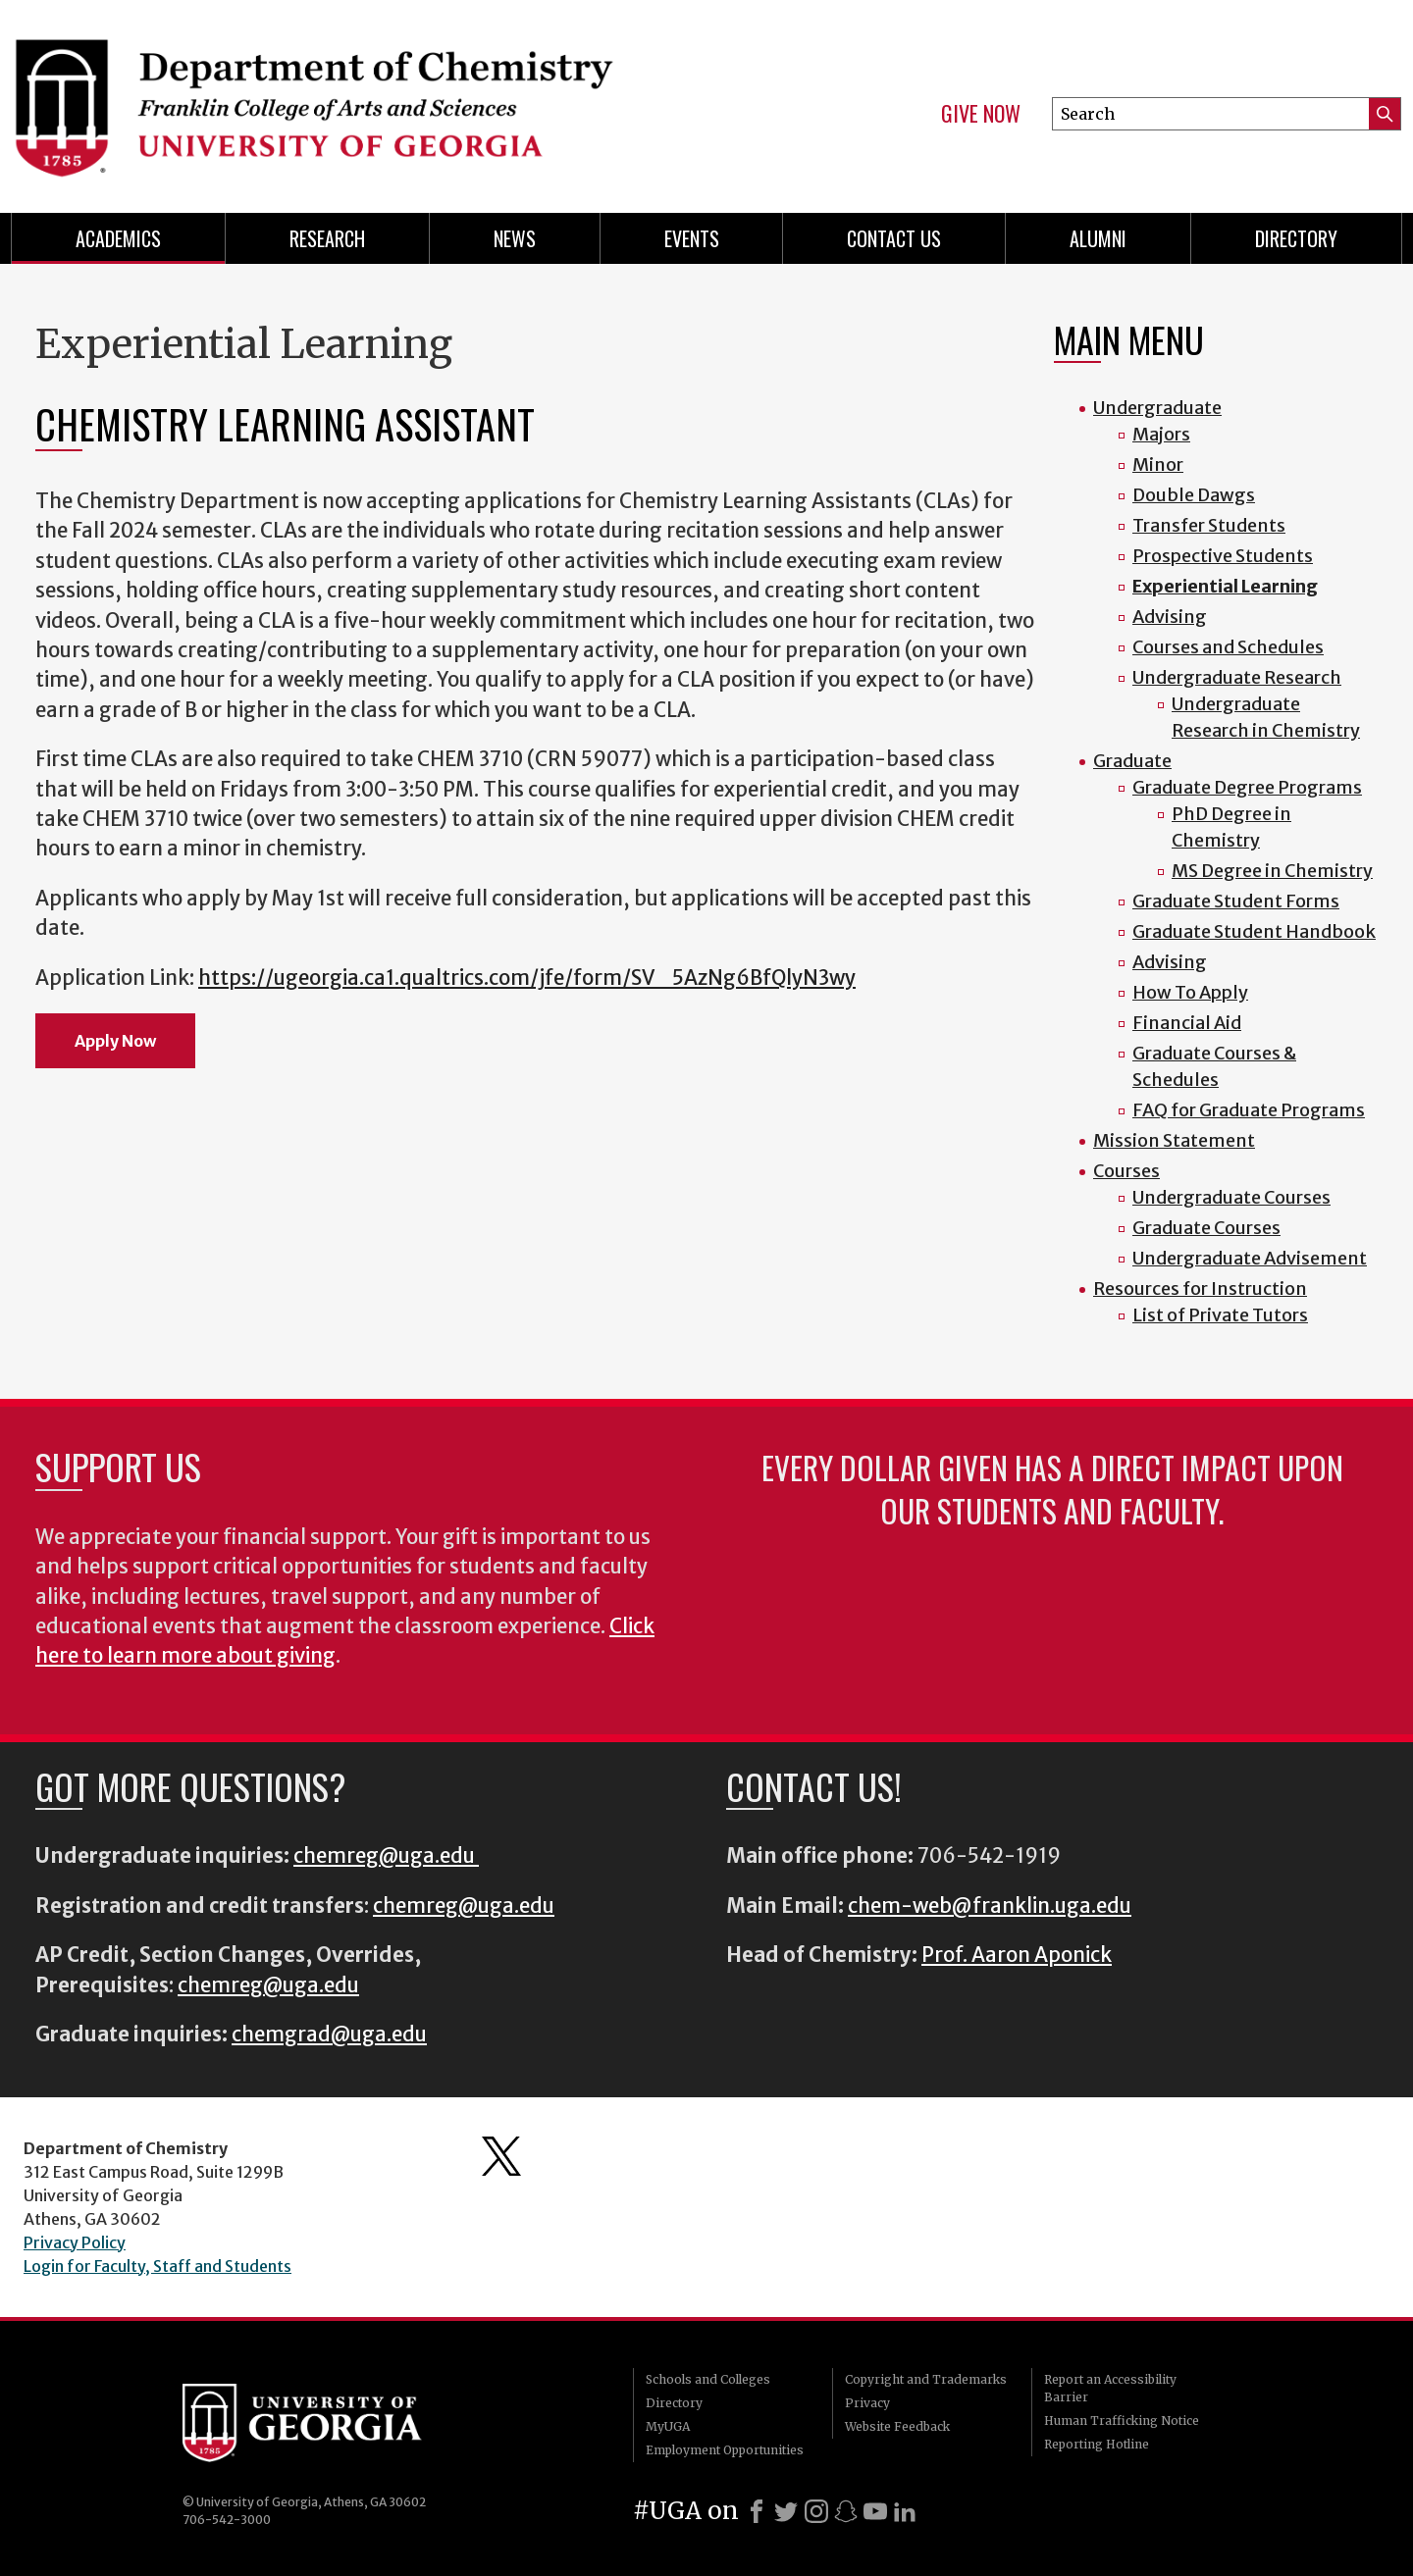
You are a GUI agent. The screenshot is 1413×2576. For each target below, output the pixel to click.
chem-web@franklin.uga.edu (989, 1906)
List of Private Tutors (1220, 1315)
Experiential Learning (1225, 586)
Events (691, 238)
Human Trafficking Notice (1121, 2420)
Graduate (1132, 760)
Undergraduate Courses (1231, 1197)
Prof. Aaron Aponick (1016, 1955)
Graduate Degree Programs (1247, 787)
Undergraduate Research (1236, 677)
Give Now (980, 114)
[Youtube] (875, 2511)
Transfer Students (1208, 525)
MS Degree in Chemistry (1272, 870)
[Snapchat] (846, 2511)
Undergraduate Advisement (1249, 1258)
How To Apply (1190, 992)
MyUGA (668, 2426)
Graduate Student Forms (1235, 901)
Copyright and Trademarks (926, 2379)
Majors (1161, 434)
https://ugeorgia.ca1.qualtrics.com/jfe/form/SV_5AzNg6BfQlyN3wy (527, 978)
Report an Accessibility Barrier (1110, 2388)
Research (327, 238)
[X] (786, 2511)
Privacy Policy (75, 2242)
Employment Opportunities (725, 2450)
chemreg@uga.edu (386, 1856)
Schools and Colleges (708, 2379)
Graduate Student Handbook (1254, 931)
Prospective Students (1222, 555)
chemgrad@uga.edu (329, 2034)
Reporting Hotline (1096, 2444)
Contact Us (894, 238)
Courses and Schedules (1228, 647)
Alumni (1098, 238)
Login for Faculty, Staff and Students (157, 2266)
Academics (118, 238)
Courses (1126, 1170)
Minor (1157, 464)
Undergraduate (1157, 407)
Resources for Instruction (1200, 1288)
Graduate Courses (1206, 1227)
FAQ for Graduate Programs (1248, 1110)
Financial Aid (1186, 1022)
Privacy (867, 2403)
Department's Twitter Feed (501, 2156)
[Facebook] (756, 2511)
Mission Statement (1174, 1140)
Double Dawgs (1193, 495)
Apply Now (115, 1041)
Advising (1169, 616)
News (515, 238)
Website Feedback (897, 2426)
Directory (1296, 238)
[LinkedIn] (904, 2511)
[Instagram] (816, 2511)
